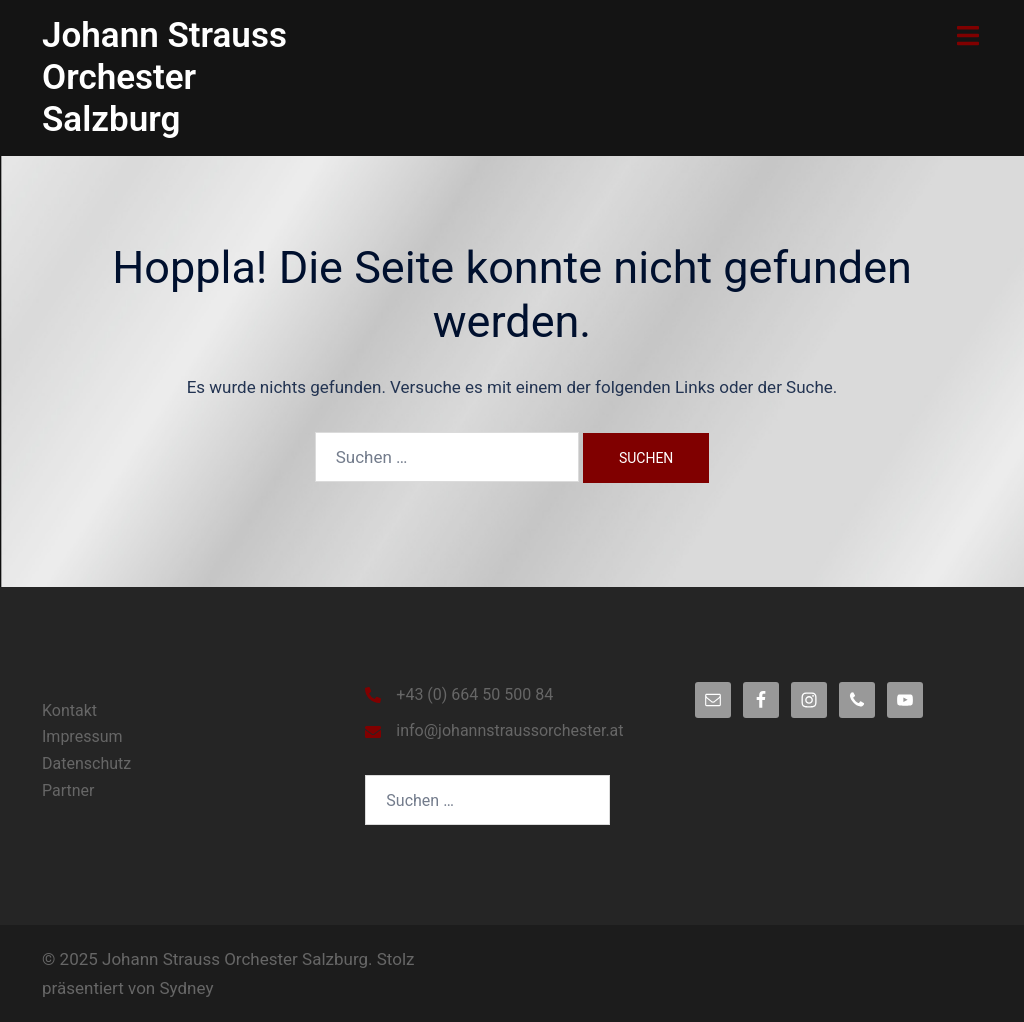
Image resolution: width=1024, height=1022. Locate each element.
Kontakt (69, 710)
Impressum (82, 736)
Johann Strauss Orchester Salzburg (164, 77)
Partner (68, 790)
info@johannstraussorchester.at (509, 730)
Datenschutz (86, 763)
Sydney (186, 988)
